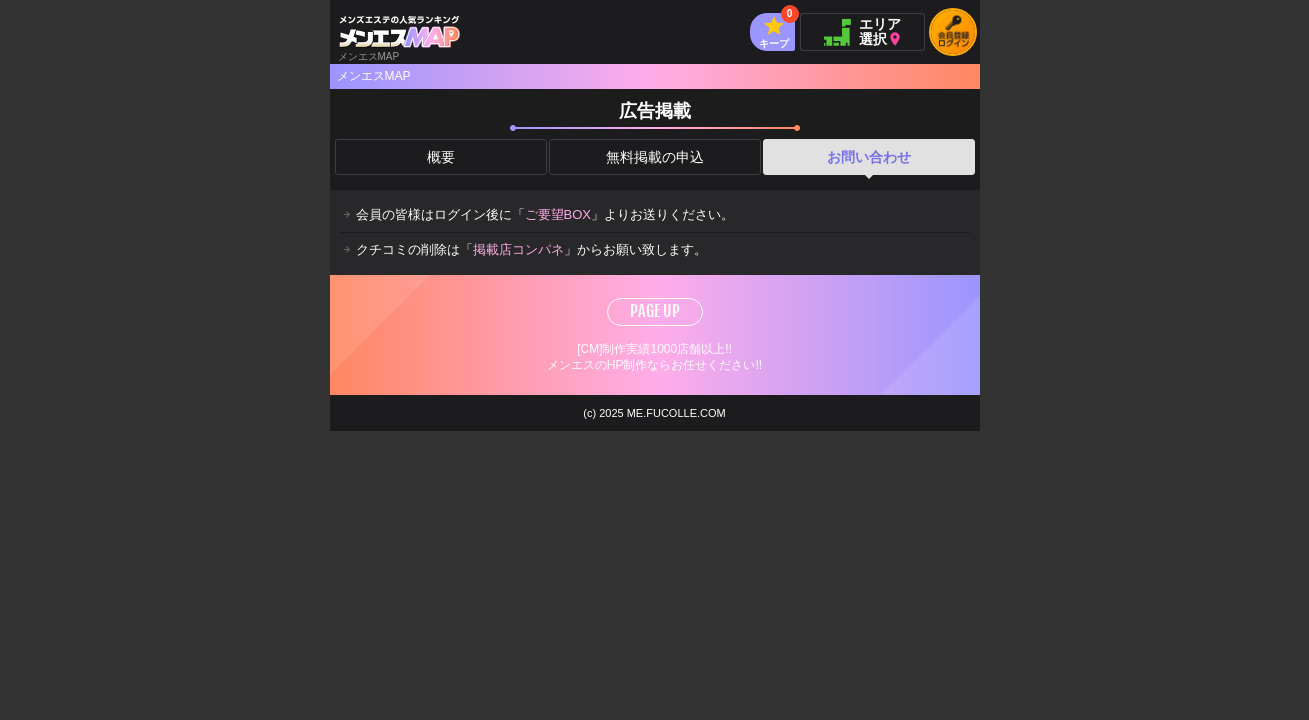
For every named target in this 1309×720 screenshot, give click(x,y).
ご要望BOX (558, 214)
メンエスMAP (374, 76)
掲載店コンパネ (518, 249)
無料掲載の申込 (655, 157)
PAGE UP (655, 311)
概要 (441, 157)
